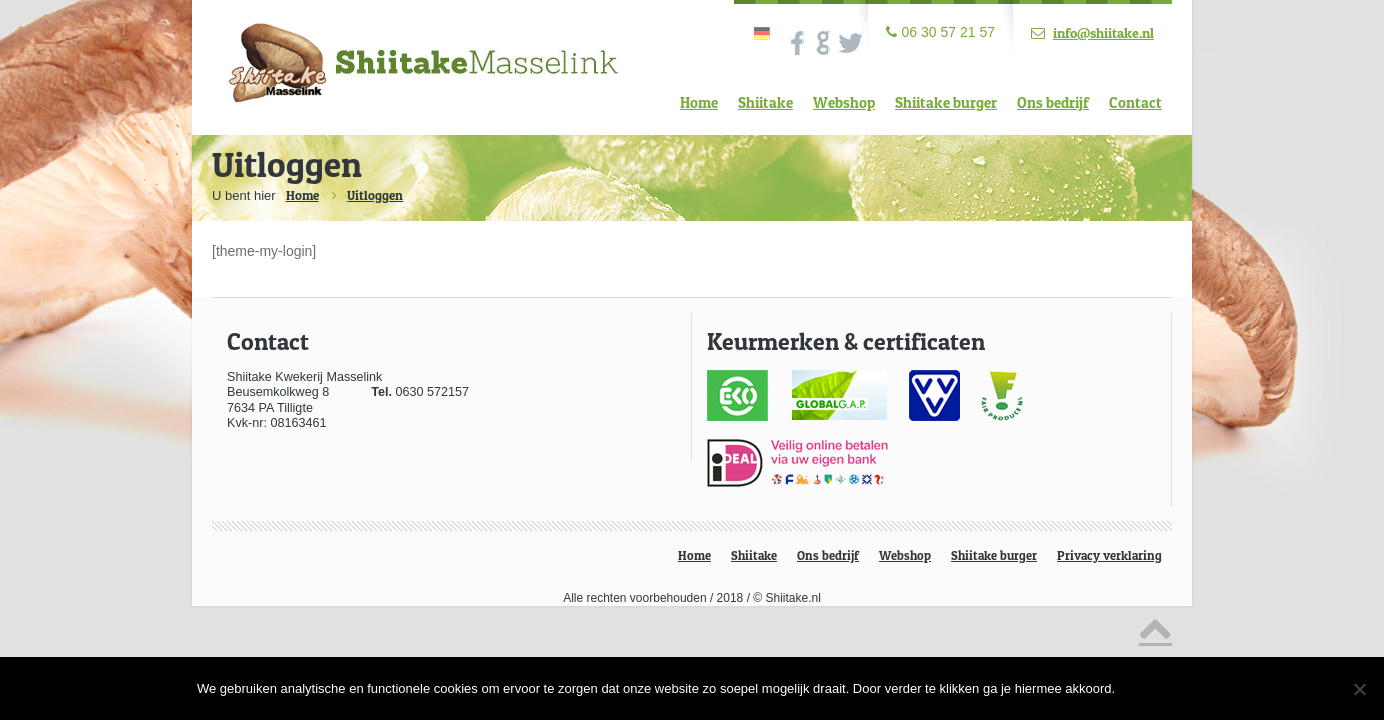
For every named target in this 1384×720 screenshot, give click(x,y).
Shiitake (765, 102)
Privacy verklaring (1109, 555)
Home (699, 102)
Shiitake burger (946, 102)
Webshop (844, 102)
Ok (1156, 688)
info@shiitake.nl (1103, 32)
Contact (1135, 102)
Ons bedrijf (1053, 102)
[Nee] (1359, 689)
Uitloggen (375, 195)
